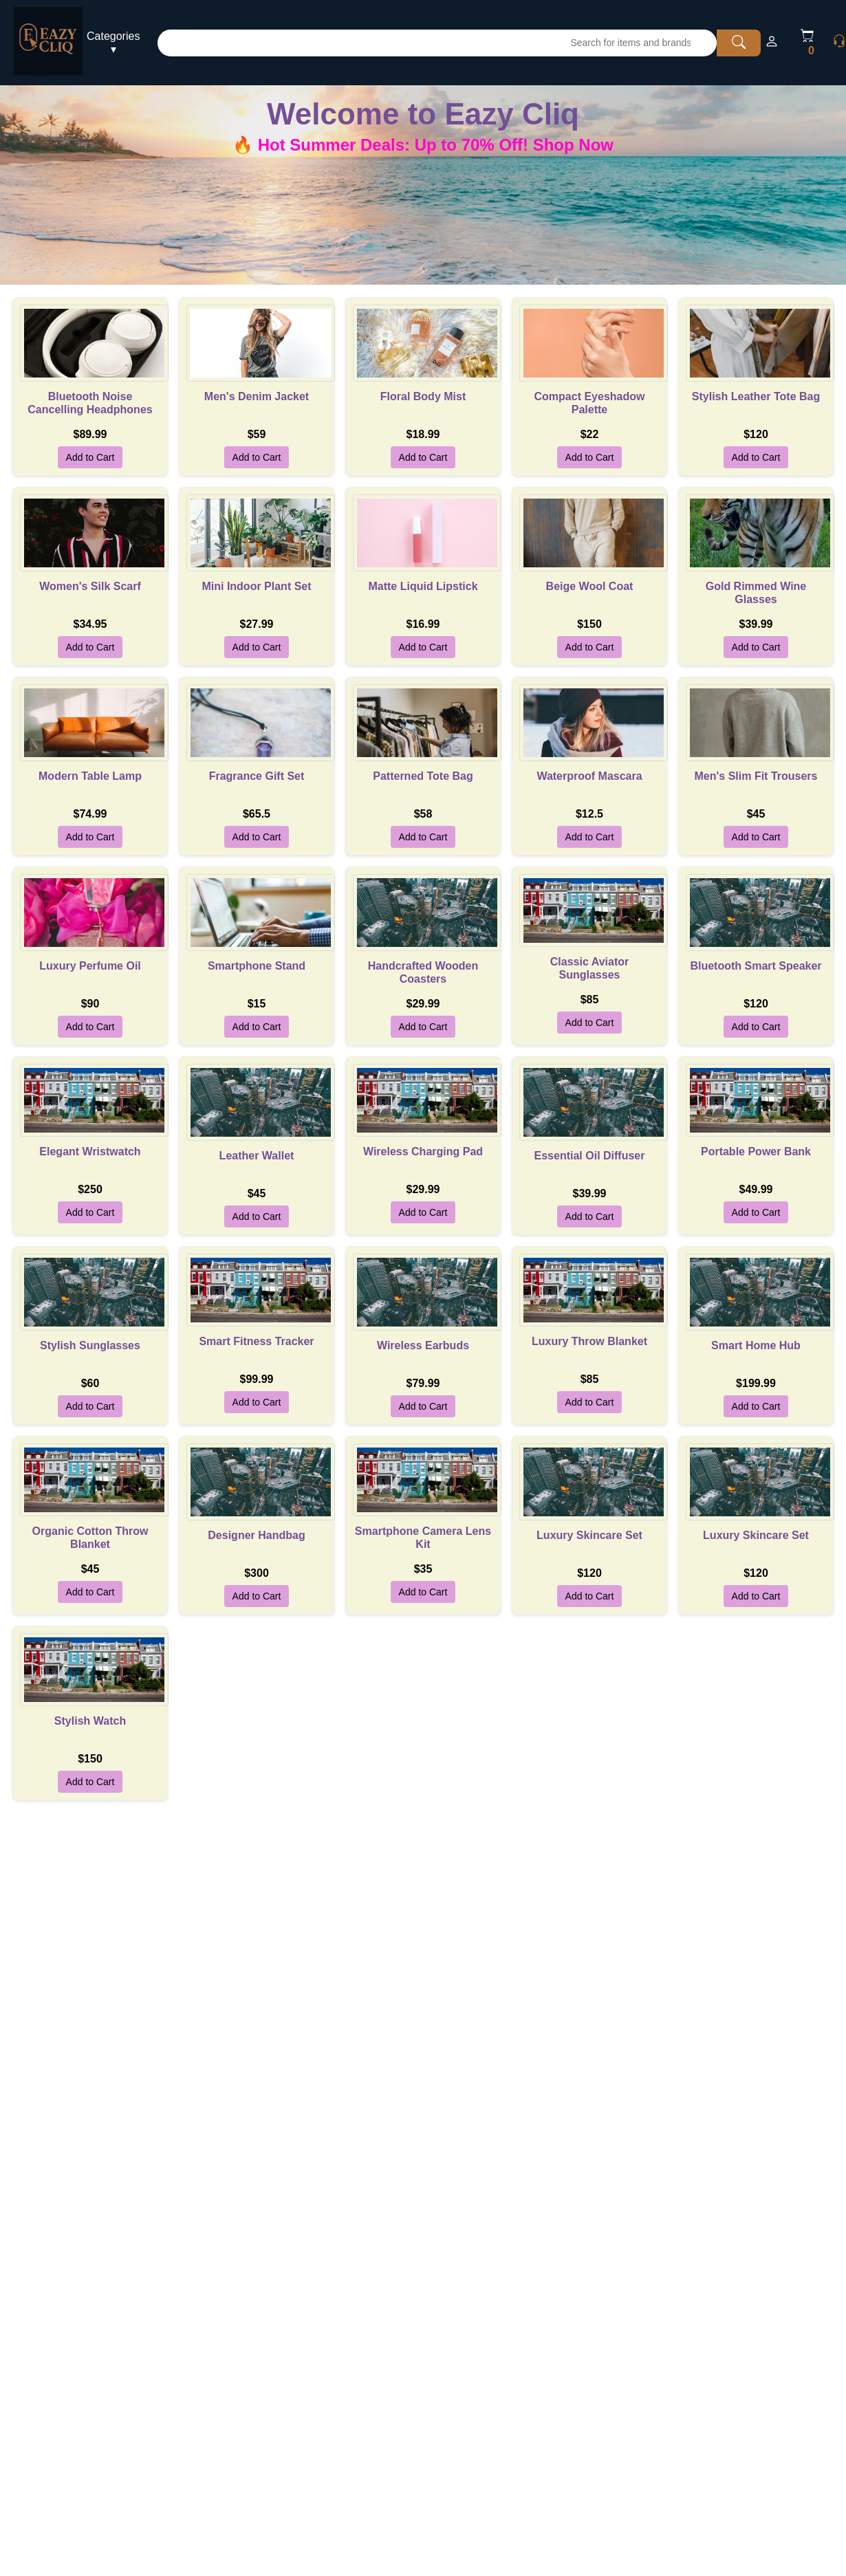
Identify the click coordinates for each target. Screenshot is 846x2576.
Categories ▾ (113, 42)
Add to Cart (90, 457)
